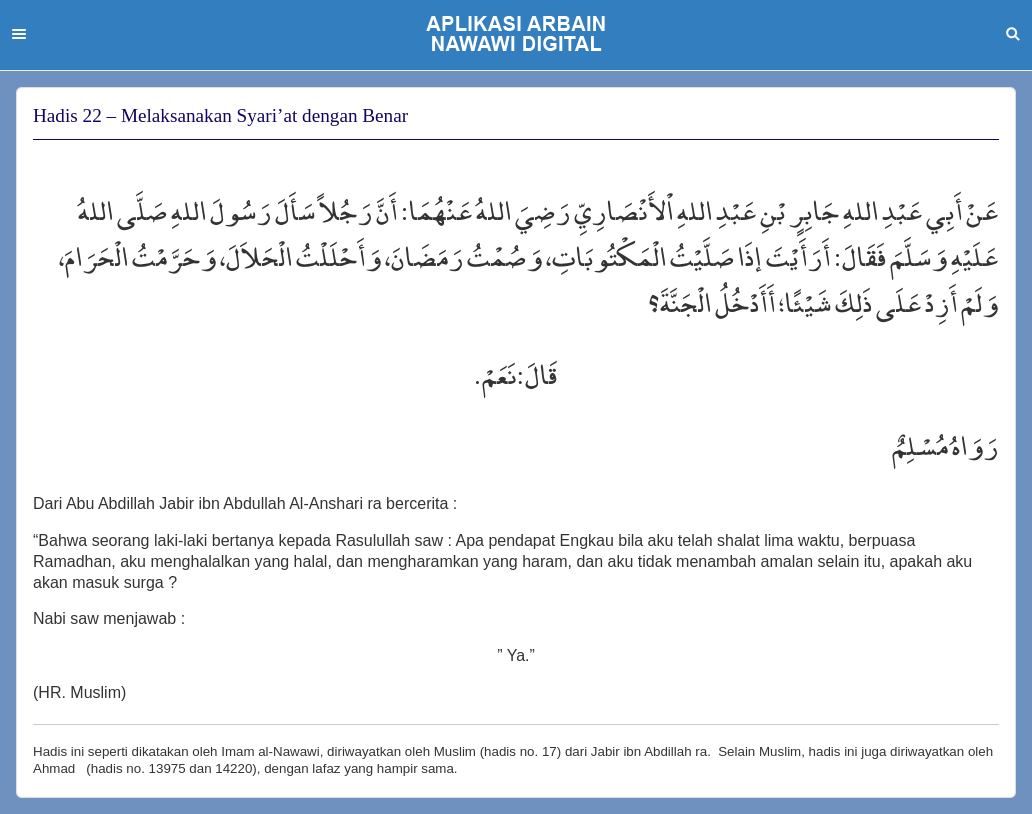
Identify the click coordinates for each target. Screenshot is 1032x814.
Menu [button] (19, 34)
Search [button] (1013, 34)
